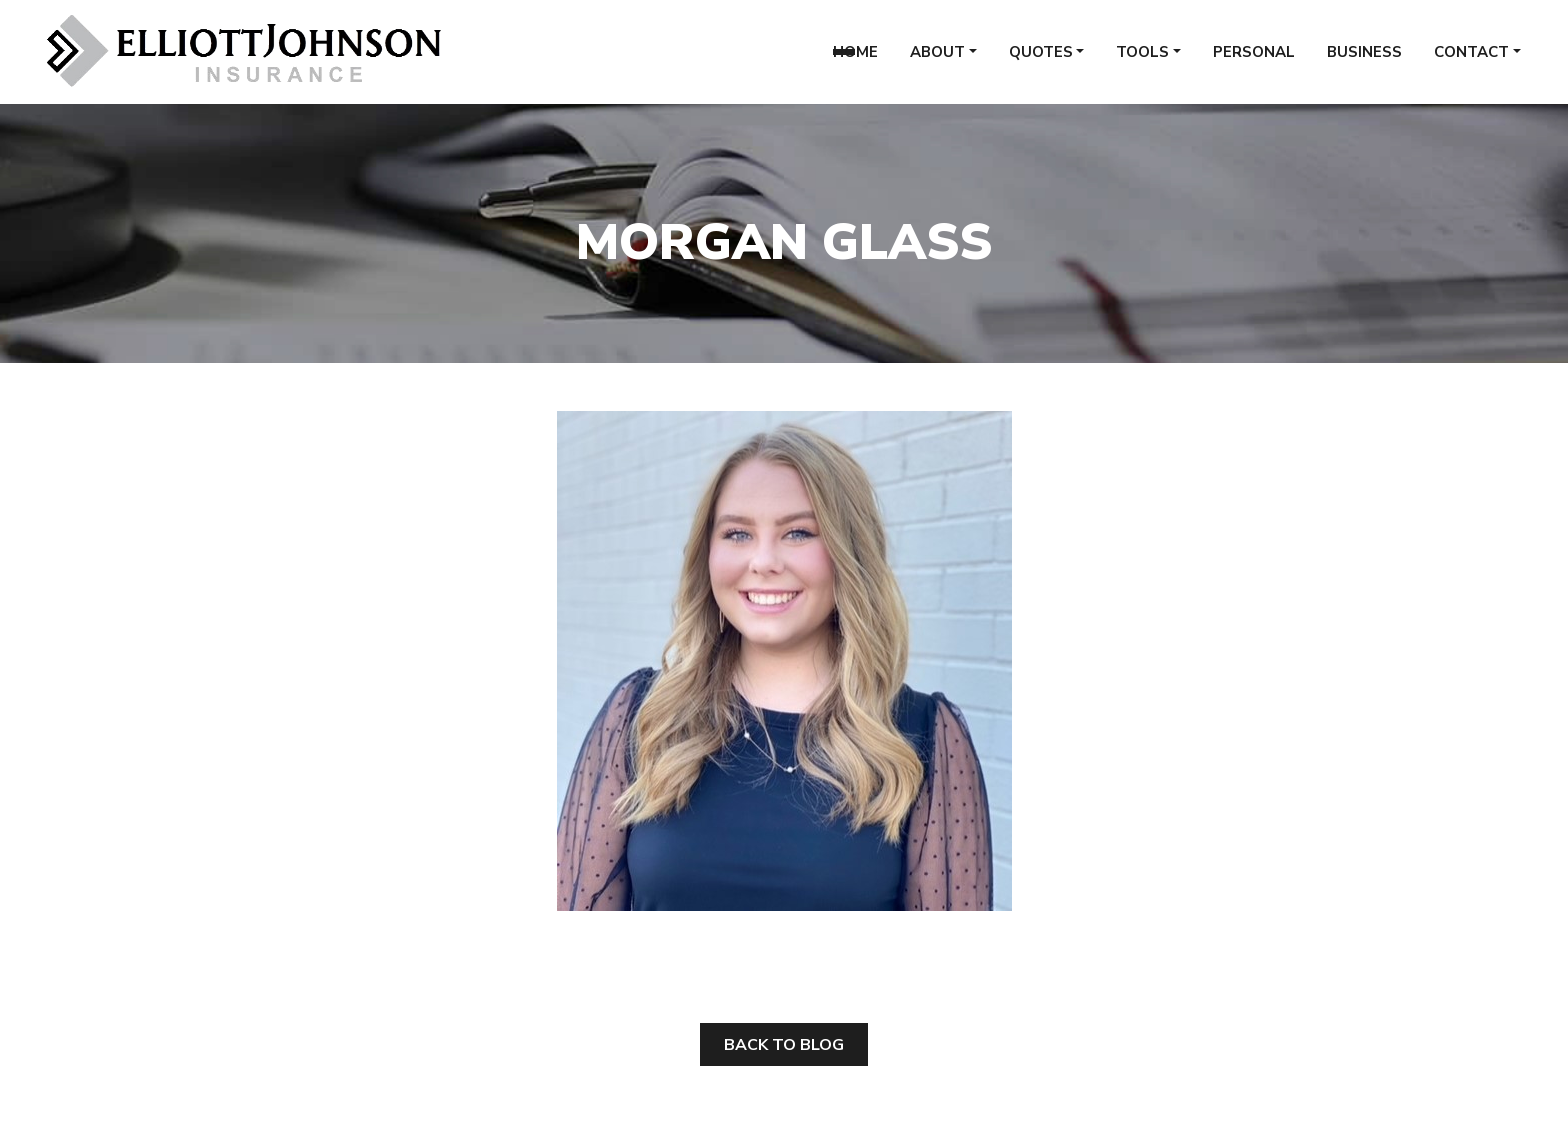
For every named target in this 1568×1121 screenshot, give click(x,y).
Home (855, 59)
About (937, 59)
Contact (1471, 59)
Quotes (1041, 59)
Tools (1142, 59)
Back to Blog (784, 1045)
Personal (1254, 59)
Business (1364, 59)
